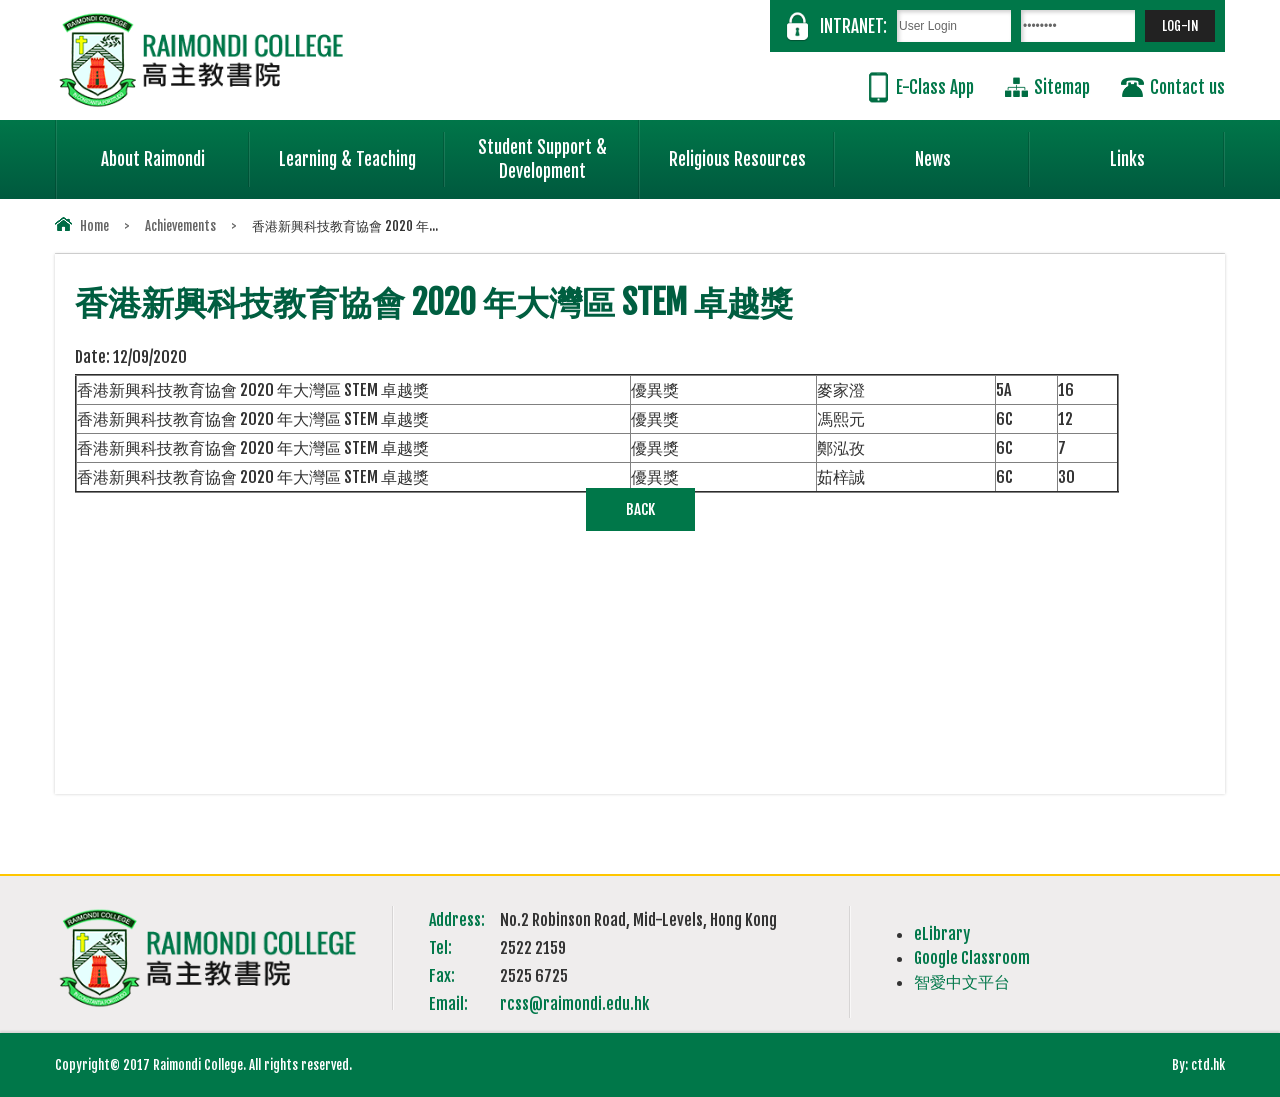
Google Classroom (972, 958)
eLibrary (942, 934)
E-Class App (935, 87)
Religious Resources (737, 159)
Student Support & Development (559, 151)
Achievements (180, 226)
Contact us (1187, 87)
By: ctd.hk (1198, 1065)
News (973, 151)
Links (1167, 151)
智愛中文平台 (962, 982)
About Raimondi (176, 151)
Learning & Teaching (362, 151)
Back (640, 509)
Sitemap (1062, 87)
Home (94, 226)
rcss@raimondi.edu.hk (574, 1004)
